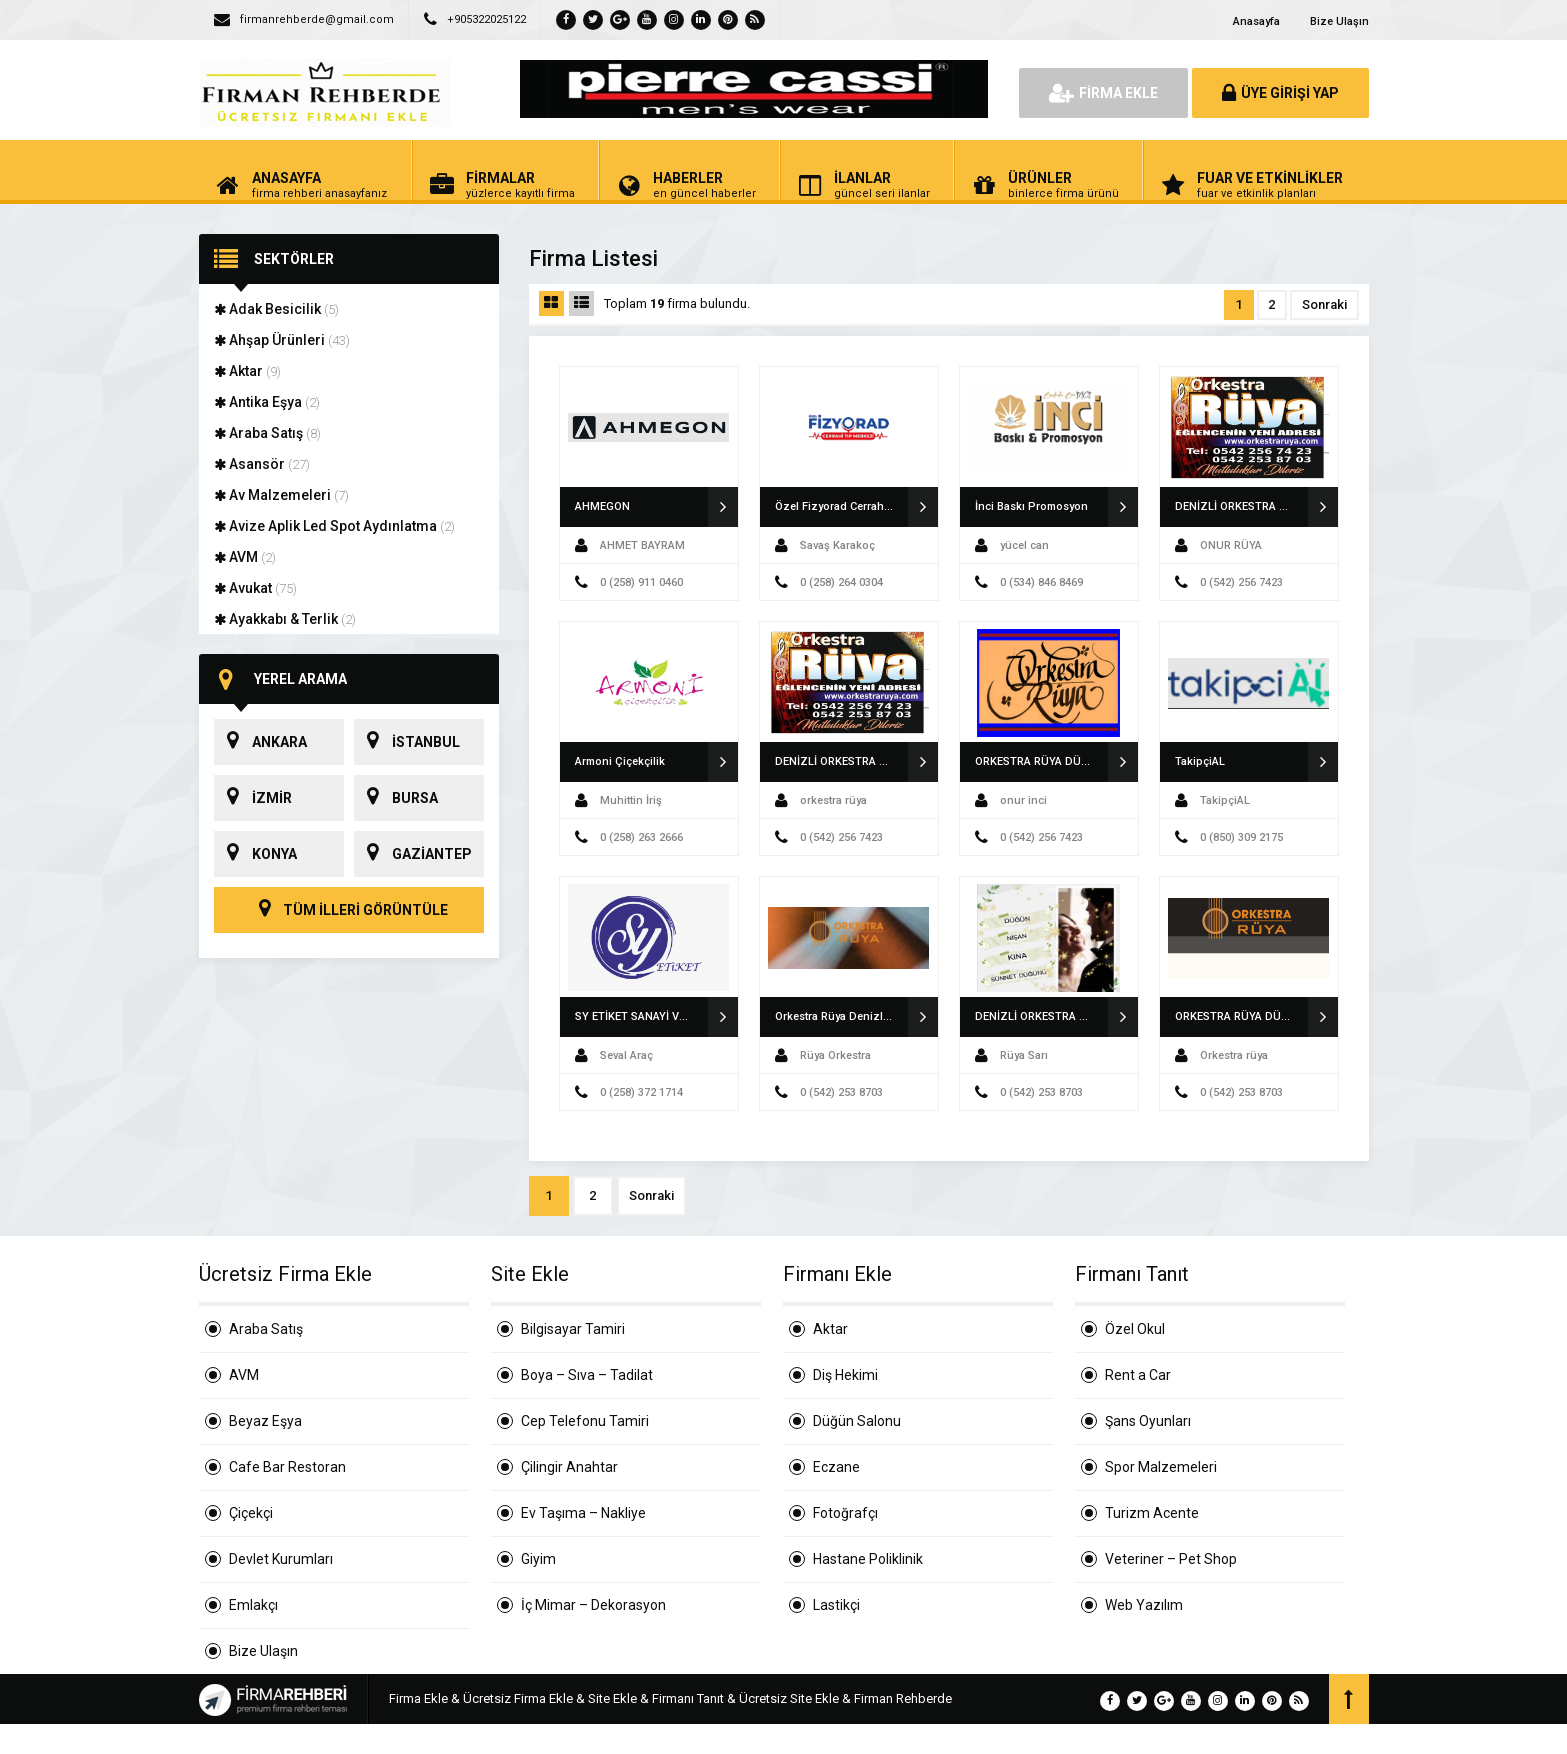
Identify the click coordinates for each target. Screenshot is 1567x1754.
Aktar (247, 371)
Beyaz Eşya (265, 1421)
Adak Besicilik (276, 309)
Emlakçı (253, 1605)
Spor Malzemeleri (1161, 1467)
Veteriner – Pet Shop (1171, 1559)
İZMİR (253, 798)
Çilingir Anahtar (569, 1467)
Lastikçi (836, 1605)
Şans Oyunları (1148, 1421)
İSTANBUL (407, 742)
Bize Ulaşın (1339, 21)
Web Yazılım (1144, 1605)
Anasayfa (1256, 21)
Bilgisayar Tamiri (573, 1329)
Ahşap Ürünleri (282, 340)
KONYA (255, 854)
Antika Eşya (267, 402)
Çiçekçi (251, 1513)
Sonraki (1324, 304)
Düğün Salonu (857, 1421)
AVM (245, 557)
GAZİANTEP (413, 854)
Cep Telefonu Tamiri (585, 1421)
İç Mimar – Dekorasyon (593, 1605)
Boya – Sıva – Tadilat (587, 1375)
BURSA (396, 798)
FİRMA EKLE (1103, 93)
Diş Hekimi (845, 1375)
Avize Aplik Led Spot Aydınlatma (334, 526)
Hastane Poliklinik (868, 1559)
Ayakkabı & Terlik (285, 619)
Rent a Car (1138, 1375)
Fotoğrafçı (845, 1513)
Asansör (262, 464)
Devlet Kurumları (281, 1559)
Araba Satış (267, 433)
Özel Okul (1135, 1329)
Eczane (836, 1467)
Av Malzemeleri (281, 495)
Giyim (538, 1559)
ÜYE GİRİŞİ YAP (1280, 93)
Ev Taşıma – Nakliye (583, 1513)
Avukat (255, 588)
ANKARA (260, 742)
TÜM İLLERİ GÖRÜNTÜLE (349, 910)
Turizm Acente (1152, 1513)
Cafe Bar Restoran (287, 1467)
